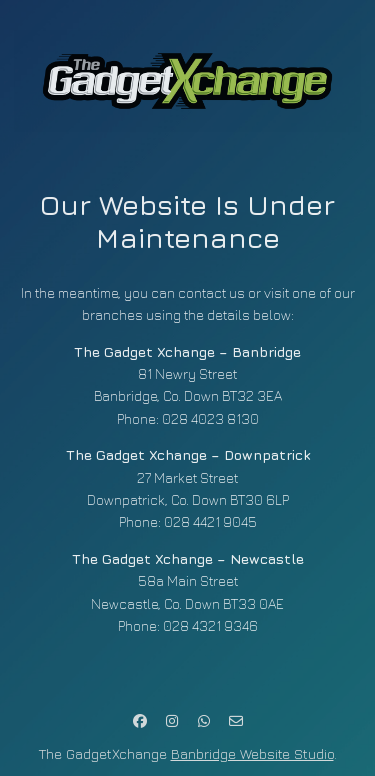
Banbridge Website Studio (252, 753)
